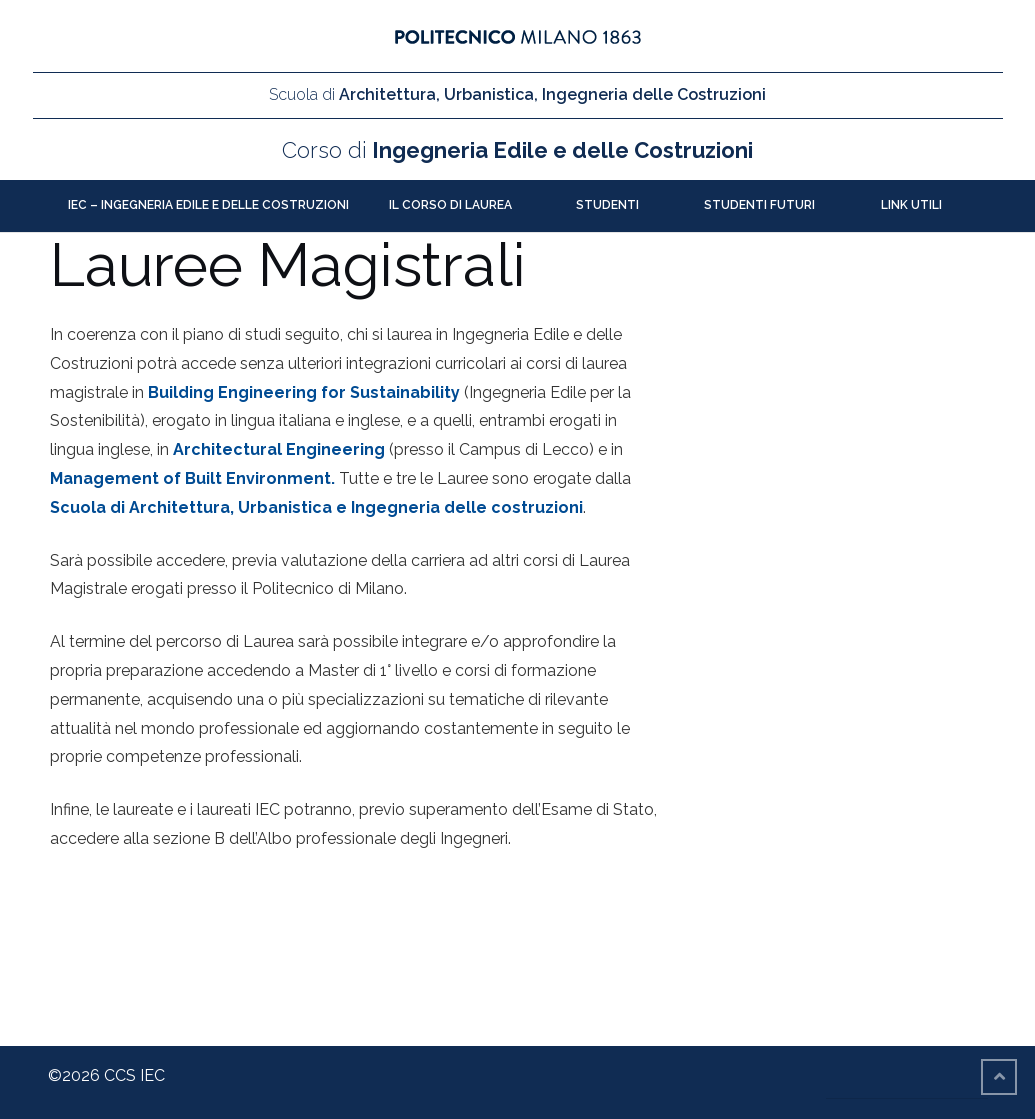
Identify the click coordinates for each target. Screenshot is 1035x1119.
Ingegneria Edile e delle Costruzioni (517, 150)
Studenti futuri (759, 205)
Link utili (911, 205)
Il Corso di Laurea (450, 205)
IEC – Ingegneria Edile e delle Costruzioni (208, 205)
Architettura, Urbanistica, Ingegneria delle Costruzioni (517, 94)
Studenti (607, 205)
